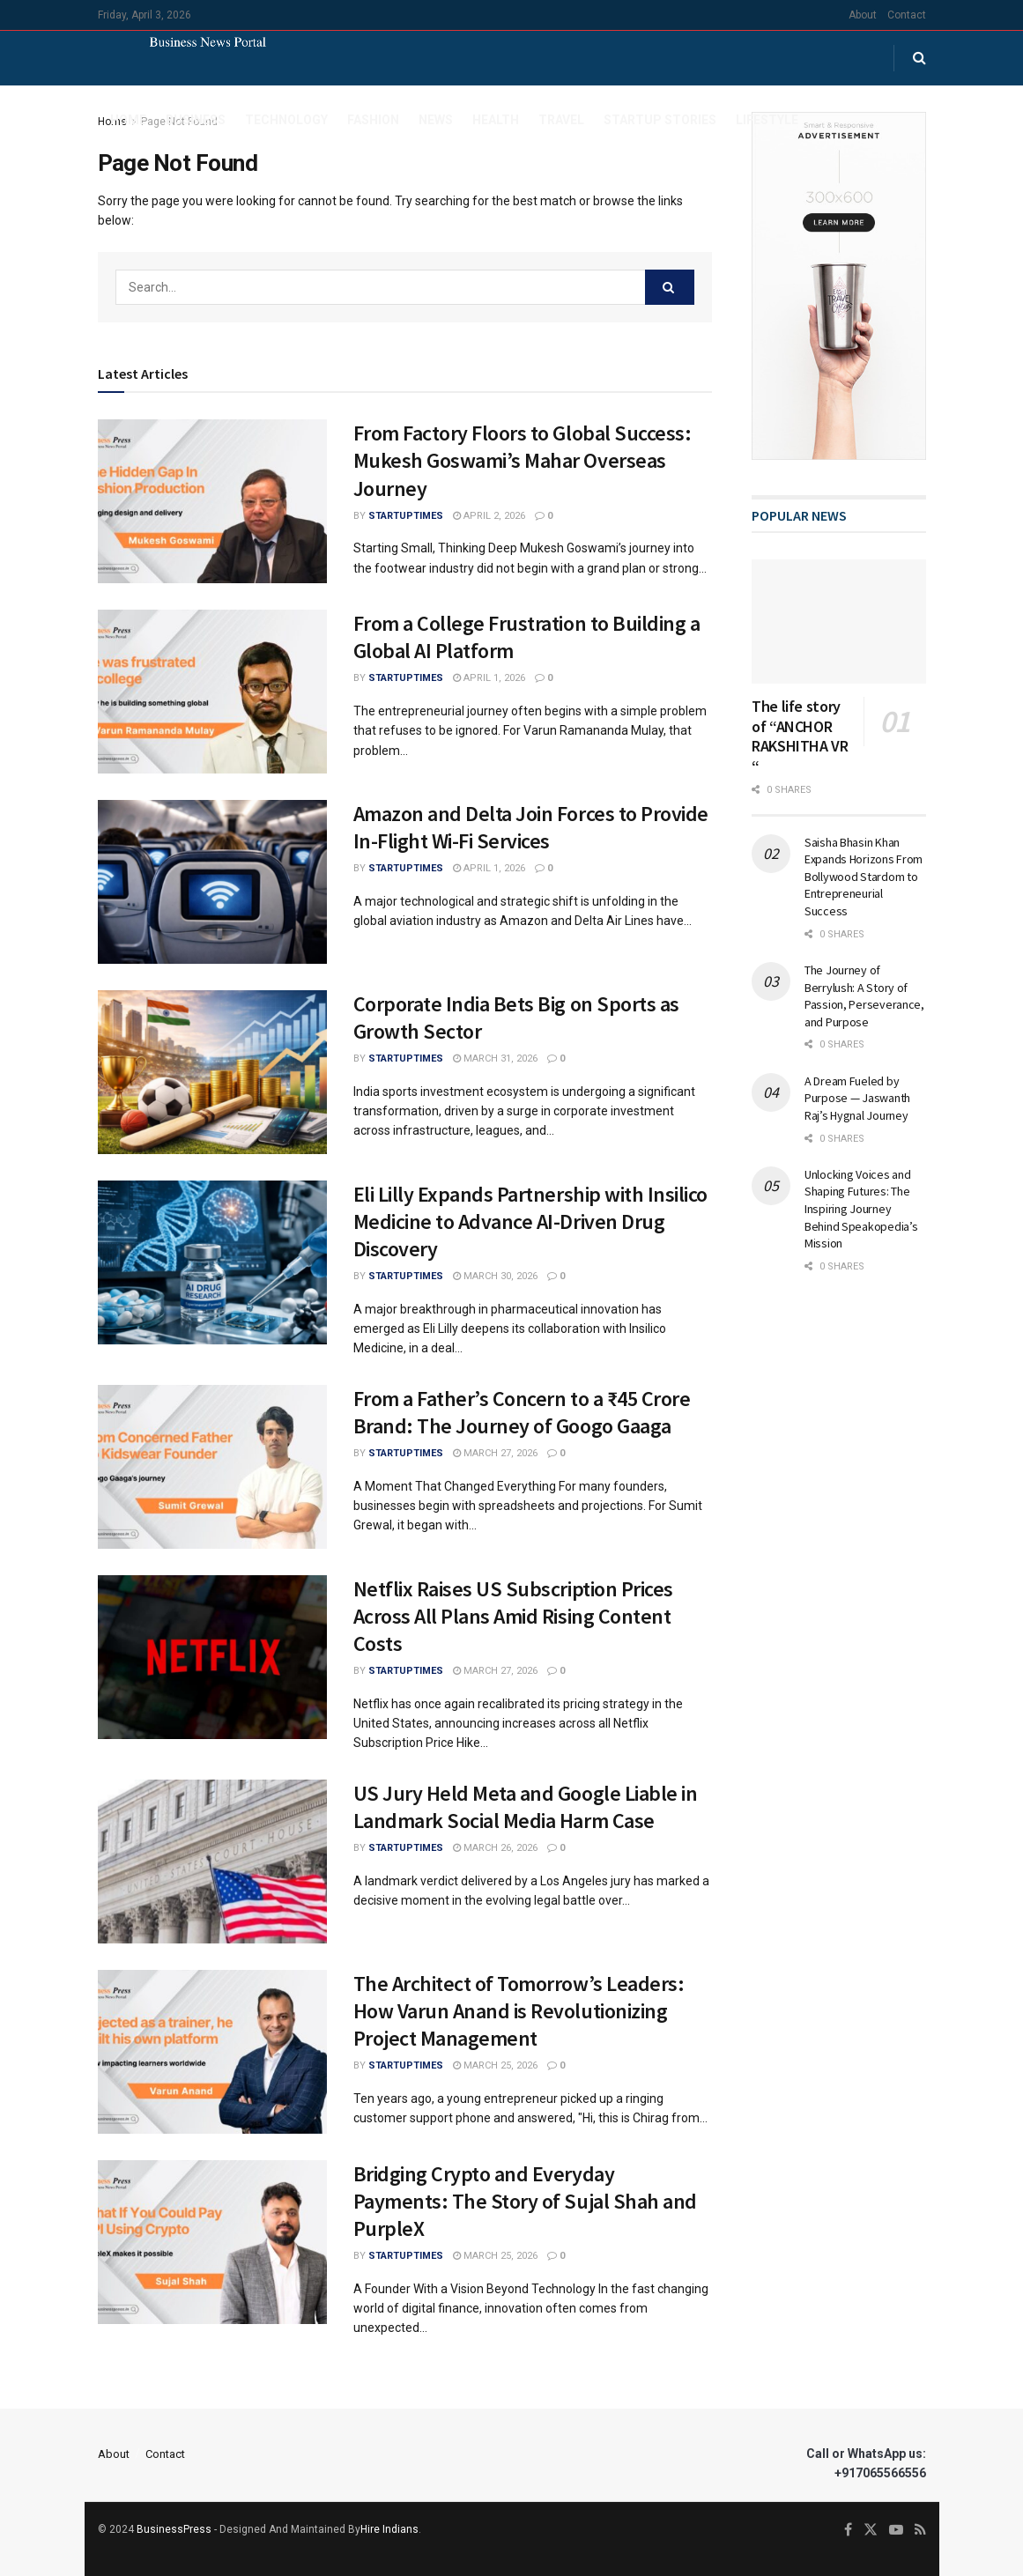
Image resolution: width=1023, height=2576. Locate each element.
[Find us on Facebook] (848, 2530)
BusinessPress (174, 2529)
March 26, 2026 (495, 1848)
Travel (561, 120)
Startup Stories (660, 120)
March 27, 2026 (495, 1453)
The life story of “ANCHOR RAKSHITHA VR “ (800, 736)
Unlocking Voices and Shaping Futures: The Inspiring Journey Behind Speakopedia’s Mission (860, 1208)
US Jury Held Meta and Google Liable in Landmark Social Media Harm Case (525, 1807)
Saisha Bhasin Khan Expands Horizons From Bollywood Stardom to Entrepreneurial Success (863, 876)
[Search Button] (919, 58)
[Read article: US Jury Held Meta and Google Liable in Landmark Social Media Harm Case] (212, 1861)
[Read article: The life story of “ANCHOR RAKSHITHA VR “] (839, 621)
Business (196, 120)
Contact (906, 15)
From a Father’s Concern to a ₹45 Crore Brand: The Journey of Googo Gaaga (522, 1412)
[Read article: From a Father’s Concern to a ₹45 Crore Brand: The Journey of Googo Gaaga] (212, 1467)
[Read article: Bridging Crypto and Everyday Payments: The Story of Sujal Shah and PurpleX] (212, 2242)
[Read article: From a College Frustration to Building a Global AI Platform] (212, 692)
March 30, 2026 (495, 1276)
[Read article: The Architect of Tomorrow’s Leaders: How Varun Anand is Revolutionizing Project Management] (212, 2052)
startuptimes (405, 516)
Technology (286, 120)
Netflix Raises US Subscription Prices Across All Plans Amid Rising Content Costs (513, 1616)
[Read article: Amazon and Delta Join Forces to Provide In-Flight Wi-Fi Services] (212, 882)
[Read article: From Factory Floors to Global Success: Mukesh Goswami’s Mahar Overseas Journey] (212, 501)
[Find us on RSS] (920, 2530)
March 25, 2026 (495, 2065)
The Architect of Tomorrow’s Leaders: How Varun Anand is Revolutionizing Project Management (519, 2011)
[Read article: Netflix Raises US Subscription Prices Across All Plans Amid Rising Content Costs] (212, 1657)
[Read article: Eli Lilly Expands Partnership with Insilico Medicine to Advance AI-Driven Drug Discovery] (212, 1262)
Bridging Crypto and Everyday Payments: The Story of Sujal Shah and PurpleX (525, 2201)
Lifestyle (767, 120)
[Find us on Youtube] (896, 2530)
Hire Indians (389, 2529)
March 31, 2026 (495, 1058)
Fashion (373, 120)
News (436, 120)
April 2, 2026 (489, 516)
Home (128, 120)
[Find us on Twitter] (871, 2530)
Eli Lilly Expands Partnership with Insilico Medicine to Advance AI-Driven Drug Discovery (530, 1221)
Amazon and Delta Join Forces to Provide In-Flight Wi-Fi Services (530, 827)
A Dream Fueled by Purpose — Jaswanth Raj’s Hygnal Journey (857, 1098)
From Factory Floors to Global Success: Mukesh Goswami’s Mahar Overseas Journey (522, 460)
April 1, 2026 (489, 678)
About (863, 15)
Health (495, 120)
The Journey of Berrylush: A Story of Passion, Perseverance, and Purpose (864, 996)
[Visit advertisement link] (839, 286)
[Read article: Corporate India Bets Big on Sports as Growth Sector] (212, 1072)
